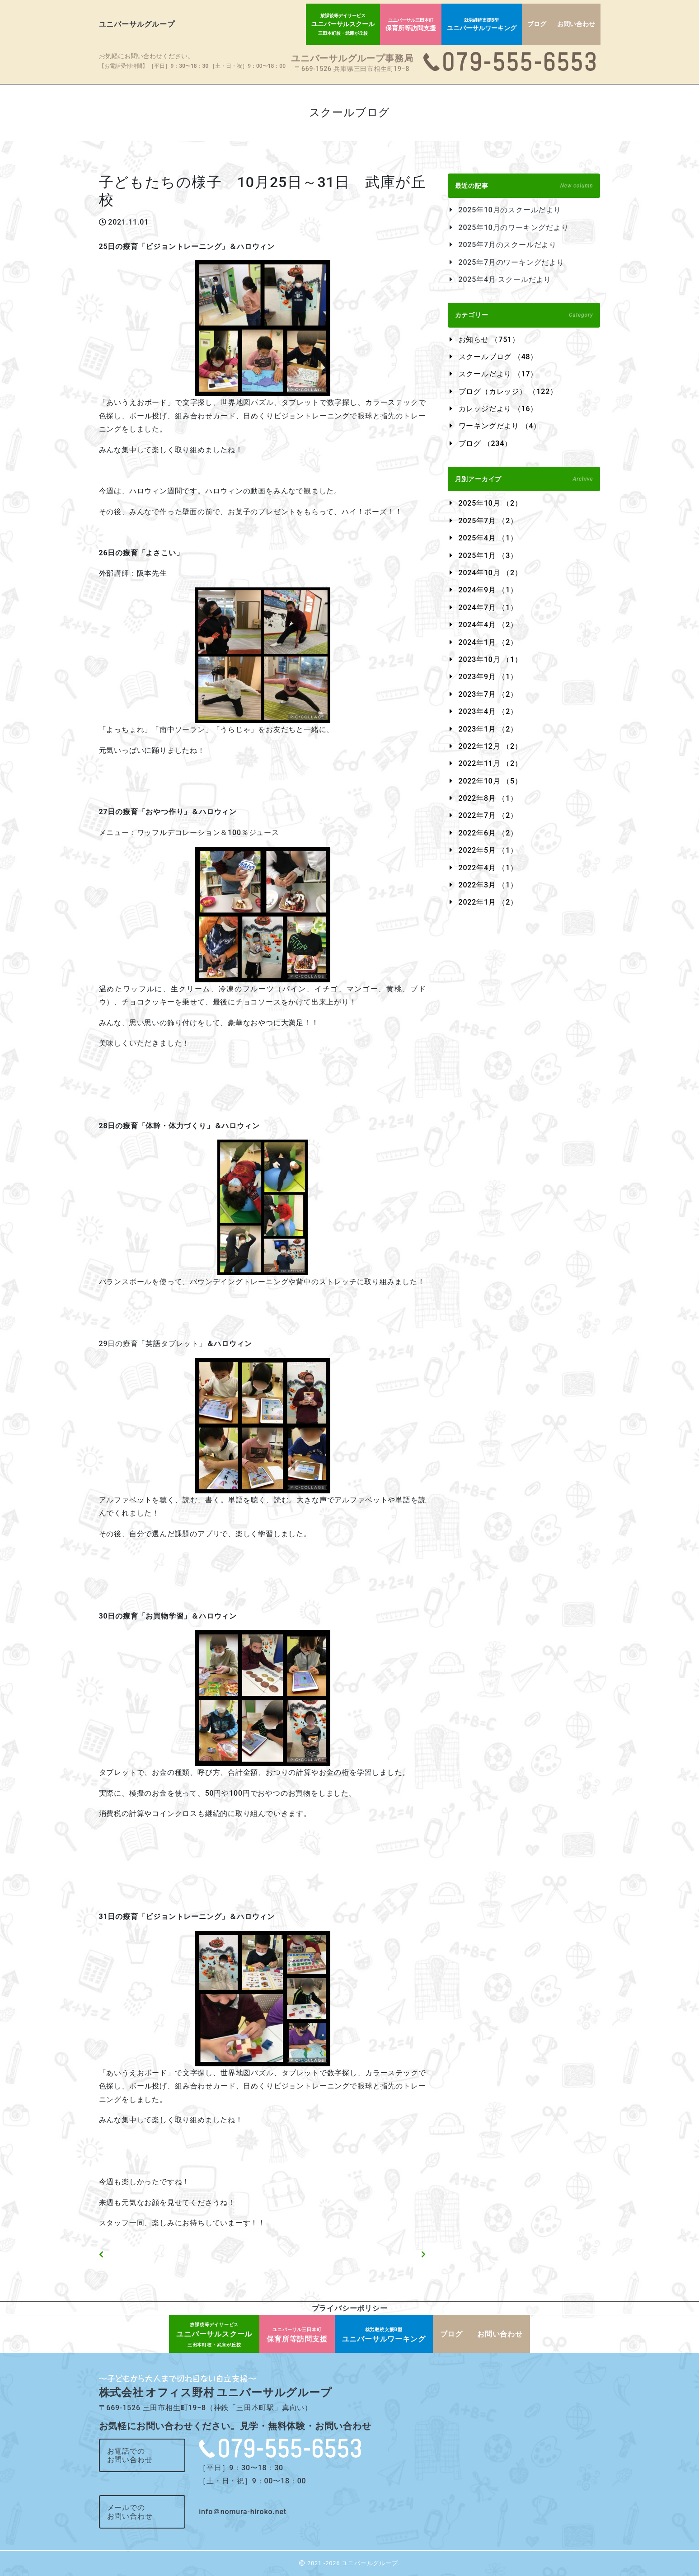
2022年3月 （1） (488, 885)
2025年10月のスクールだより (510, 210)
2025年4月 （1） (488, 538)
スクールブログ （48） (498, 356)
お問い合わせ (576, 24)
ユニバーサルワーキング (481, 25)
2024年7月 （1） (488, 607)
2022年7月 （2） (488, 815)
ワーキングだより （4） (500, 426)
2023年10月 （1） (490, 659)
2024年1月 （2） (488, 642)
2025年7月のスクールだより (508, 244)
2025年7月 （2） (488, 520)
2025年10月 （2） (490, 503)
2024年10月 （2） (490, 572)
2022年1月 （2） (488, 902)
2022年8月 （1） (488, 798)
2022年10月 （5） (490, 781)
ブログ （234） (485, 443)
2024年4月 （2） (488, 624)
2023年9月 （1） (488, 676)
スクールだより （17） (498, 374)
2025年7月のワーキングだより (511, 262)
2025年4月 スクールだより (505, 279)
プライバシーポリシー (350, 2308)
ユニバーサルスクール (343, 24)
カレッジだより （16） (498, 408)
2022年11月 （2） (490, 763)
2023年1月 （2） (488, 729)
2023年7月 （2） (488, 694)
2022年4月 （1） (488, 867)
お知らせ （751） (489, 339)
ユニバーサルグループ (137, 24)
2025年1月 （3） (488, 555)
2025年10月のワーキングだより (514, 227)
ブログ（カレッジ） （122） (508, 391)
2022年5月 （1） (488, 850)
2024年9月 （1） (488, 590)
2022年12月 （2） (490, 746)
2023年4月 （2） (488, 711)
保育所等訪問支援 (410, 25)
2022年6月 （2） (488, 833)
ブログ (536, 24)
